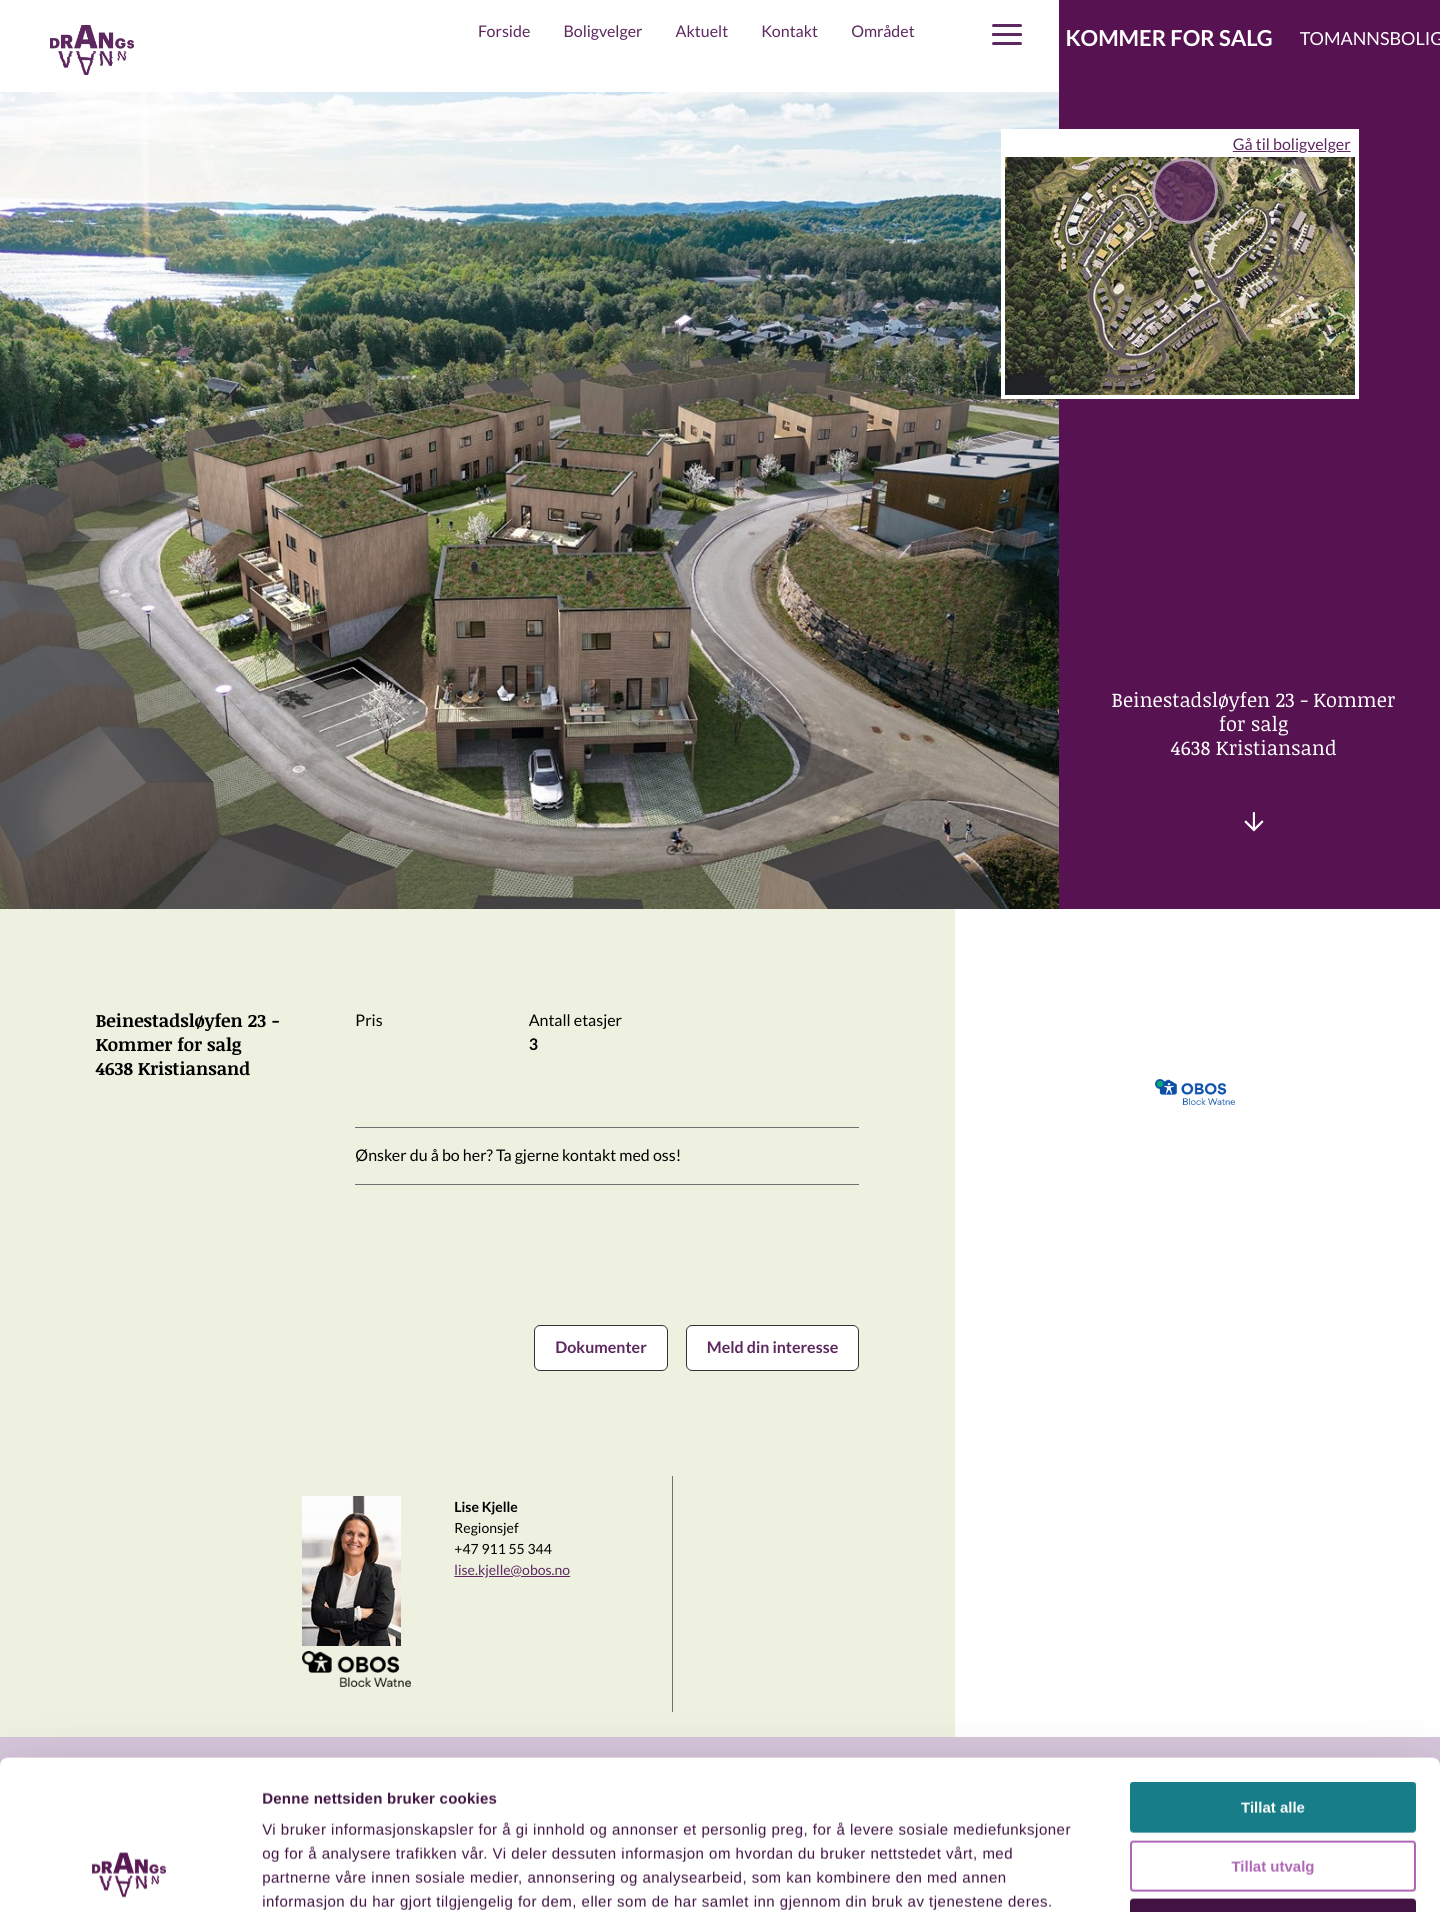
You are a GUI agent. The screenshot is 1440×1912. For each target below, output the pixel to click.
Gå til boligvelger (1292, 144)
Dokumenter (600, 1347)
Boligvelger (602, 31)
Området (882, 31)
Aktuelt (702, 31)
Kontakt (789, 31)
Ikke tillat (1273, 1784)
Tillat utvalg (1272, 1726)
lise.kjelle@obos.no (512, 1569)
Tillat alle (1273, 1667)
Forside (504, 31)
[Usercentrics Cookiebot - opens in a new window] (129, 1873)
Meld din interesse (772, 1347)
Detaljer (1065, 1872)
